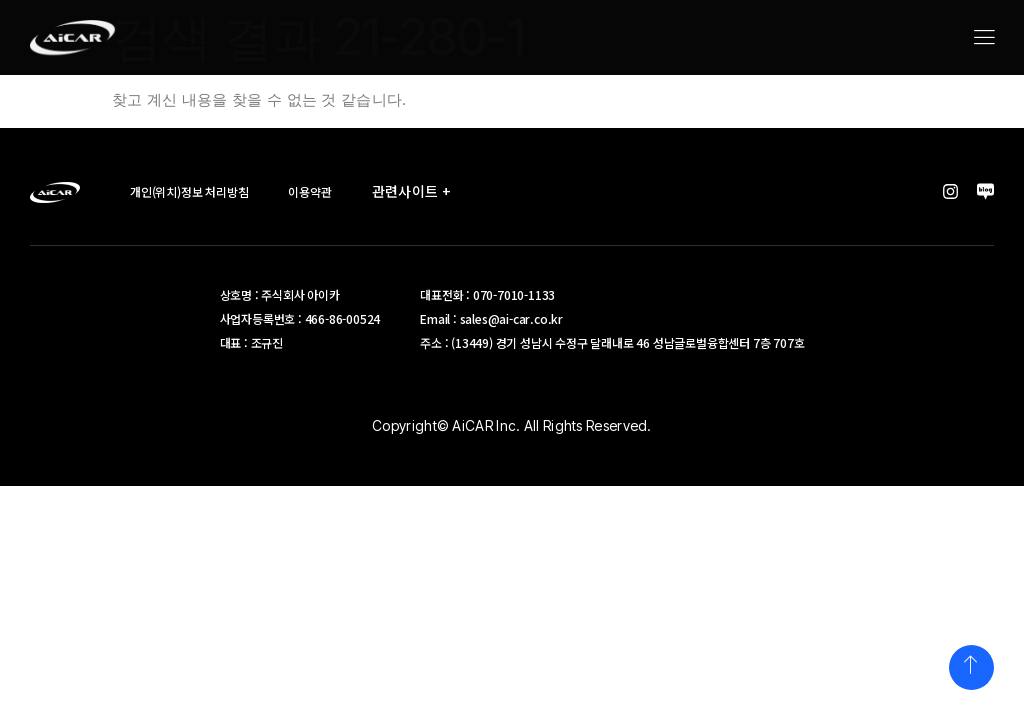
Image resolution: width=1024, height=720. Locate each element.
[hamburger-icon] (983, 39)
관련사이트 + (417, 191)
